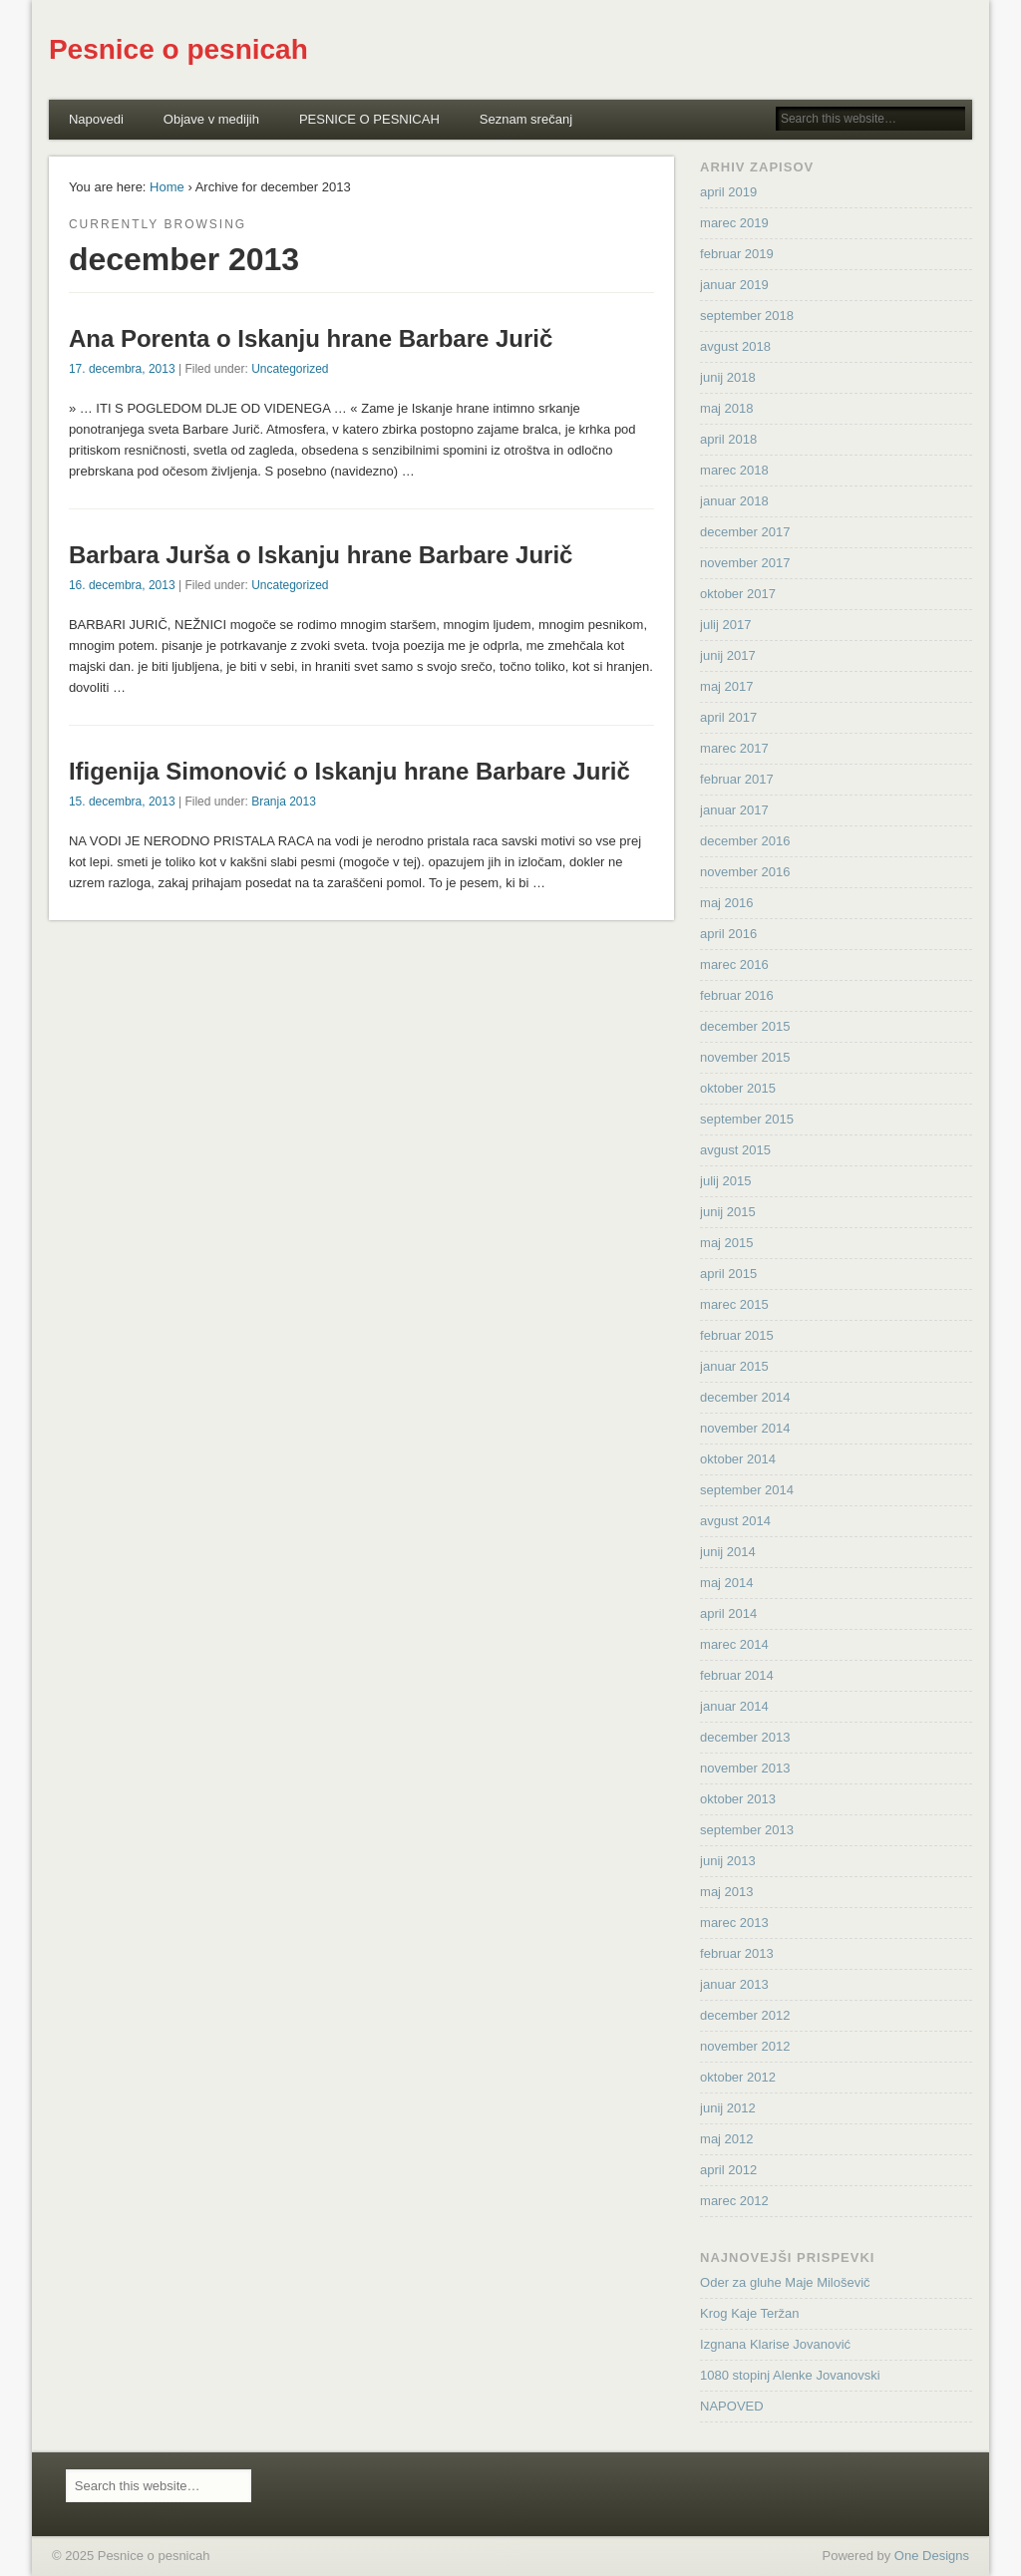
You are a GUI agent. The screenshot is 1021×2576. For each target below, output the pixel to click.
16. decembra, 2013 (122, 585)
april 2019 (728, 191)
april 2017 (728, 717)
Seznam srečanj (526, 119)
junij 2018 (728, 377)
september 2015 (747, 1119)
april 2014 (728, 1613)
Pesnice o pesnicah (178, 49)
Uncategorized (289, 369)
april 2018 (728, 439)
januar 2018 (734, 500)
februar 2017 (737, 779)
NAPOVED (732, 2406)
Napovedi (96, 119)
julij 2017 (725, 624)
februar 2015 (737, 1335)
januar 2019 (734, 284)
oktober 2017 (738, 593)
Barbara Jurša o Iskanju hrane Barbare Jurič (321, 554)
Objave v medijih (211, 119)
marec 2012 (734, 2200)
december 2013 (745, 1737)
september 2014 (747, 1489)
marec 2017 (734, 748)
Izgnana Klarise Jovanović (775, 2344)
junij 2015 (728, 1211)
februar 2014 (737, 1675)
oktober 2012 (738, 2077)
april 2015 (728, 1273)
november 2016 (745, 871)
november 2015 (745, 1057)
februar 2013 (737, 1953)
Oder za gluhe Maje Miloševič (785, 2282)
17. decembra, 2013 (122, 369)
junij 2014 (728, 1551)
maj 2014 (726, 1582)
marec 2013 (734, 1922)
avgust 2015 (735, 1149)
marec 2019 (734, 222)
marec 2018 (734, 470)
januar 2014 (734, 1706)
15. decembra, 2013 (122, 801)
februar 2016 (737, 995)
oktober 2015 (738, 1088)
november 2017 (745, 562)
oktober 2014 (738, 1458)
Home (167, 186)
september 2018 (747, 315)
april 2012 (728, 2169)
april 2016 (728, 933)
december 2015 (745, 1026)
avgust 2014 (735, 1520)
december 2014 (745, 1397)
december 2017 (745, 531)
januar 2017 (734, 810)
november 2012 (745, 2046)
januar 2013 (734, 1984)
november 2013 (745, 1768)
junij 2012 (728, 2107)
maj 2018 (726, 408)
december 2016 (745, 840)
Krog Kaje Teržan (750, 2313)
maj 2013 (726, 1891)
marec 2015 (734, 1304)
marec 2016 (734, 964)
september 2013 (747, 1829)
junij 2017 (728, 655)
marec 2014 (734, 1644)
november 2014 (745, 1428)
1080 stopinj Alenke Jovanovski (790, 2375)
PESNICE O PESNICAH (369, 119)
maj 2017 (726, 686)
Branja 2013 (283, 801)
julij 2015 (725, 1180)
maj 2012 (726, 2138)
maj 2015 (726, 1242)
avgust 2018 (735, 346)
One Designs (931, 2555)
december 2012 (745, 2015)
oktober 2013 (738, 1798)
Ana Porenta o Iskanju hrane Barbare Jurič (311, 338)
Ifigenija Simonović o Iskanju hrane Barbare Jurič (349, 771)
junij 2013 (728, 1860)
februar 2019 (737, 253)
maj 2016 (726, 902)
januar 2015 (734, 1366)
